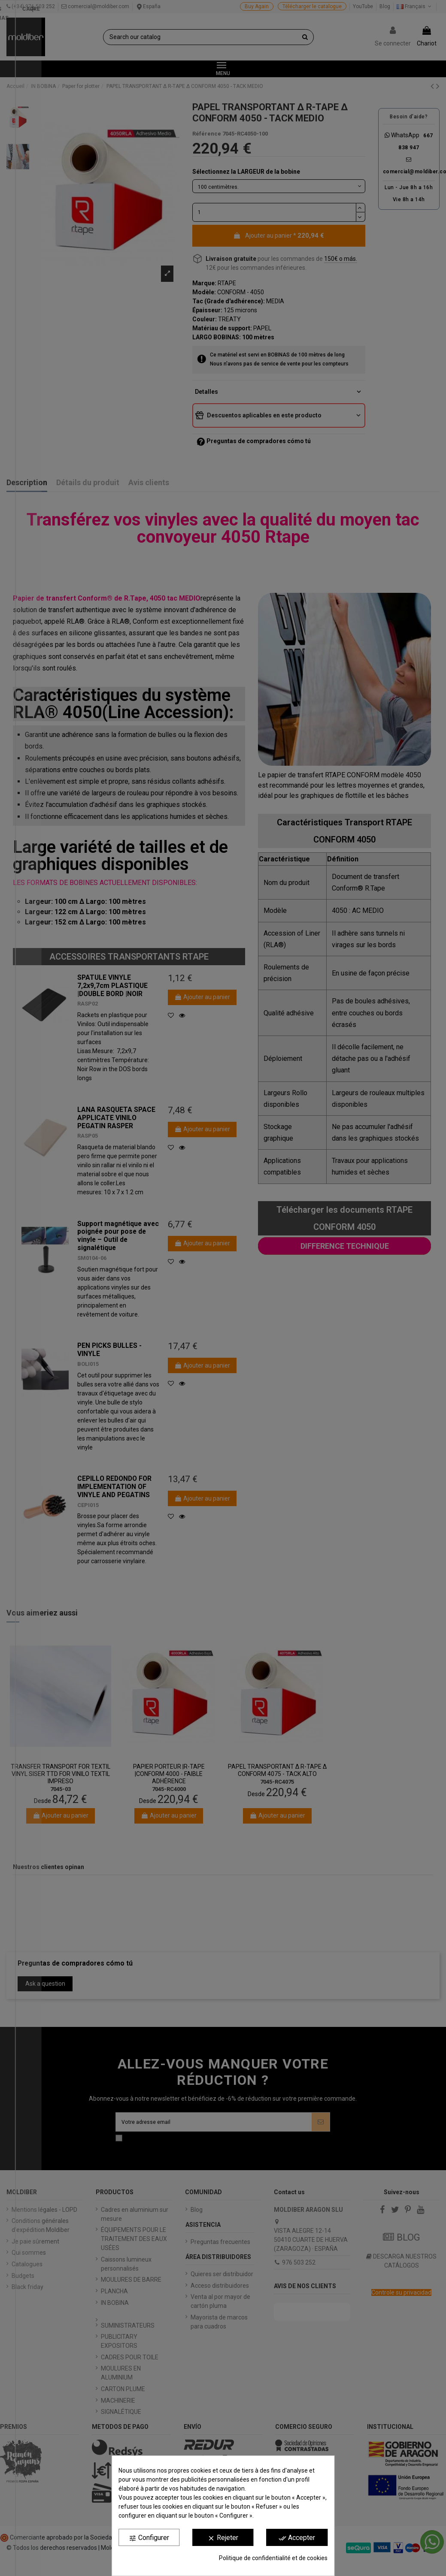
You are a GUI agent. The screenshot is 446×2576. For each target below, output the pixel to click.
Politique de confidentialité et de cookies (273, 2558)
